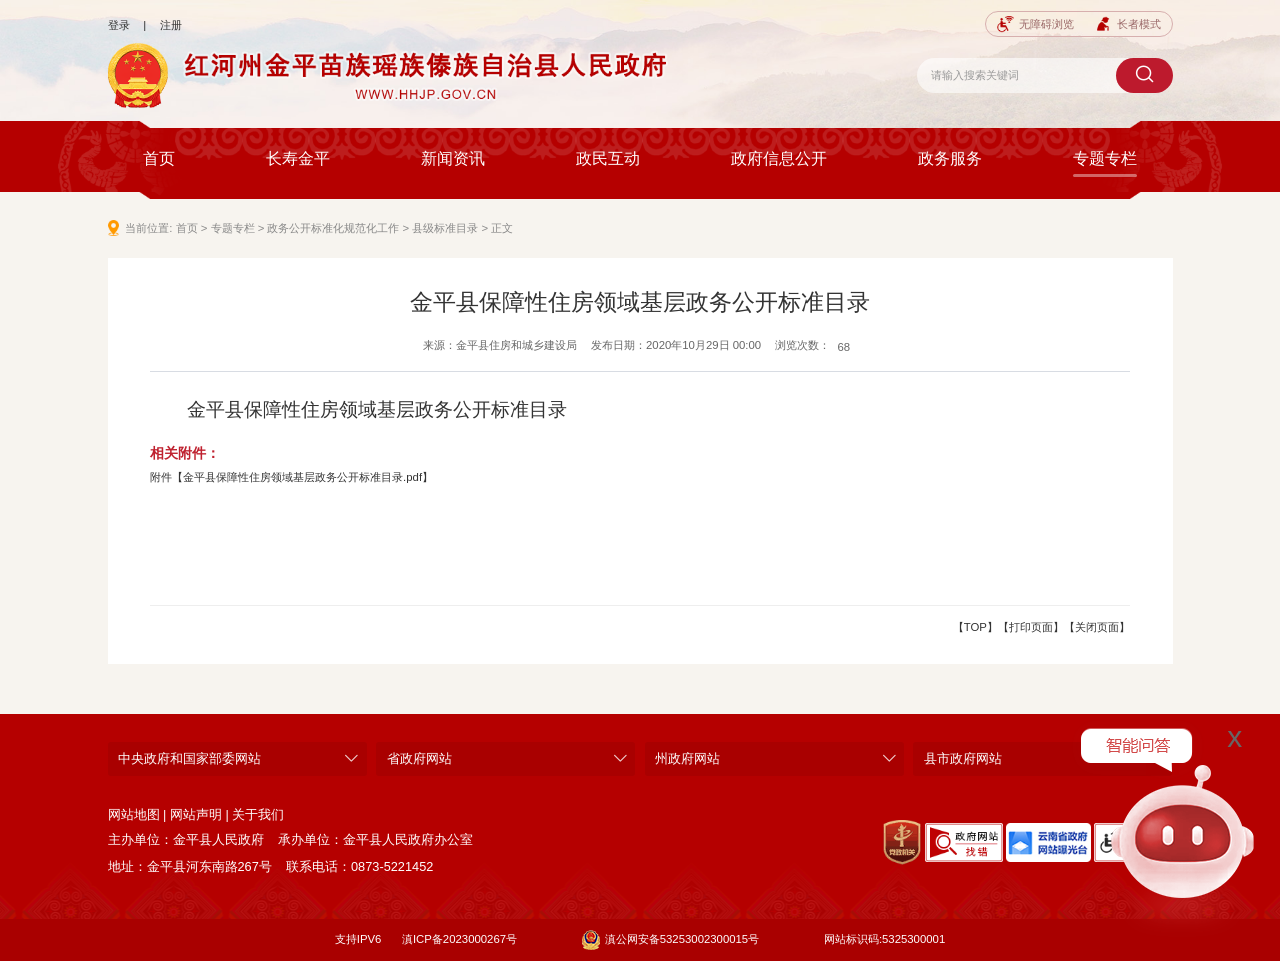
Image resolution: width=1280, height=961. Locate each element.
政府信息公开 (779, 158)
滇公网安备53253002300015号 (670, 940)
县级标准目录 (445, 228)
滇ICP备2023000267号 (459, 939)
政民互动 (608, 158)
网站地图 (134, 814)
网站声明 (196, 814)
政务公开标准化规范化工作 (333, 228)
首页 (159, 158)
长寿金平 (298, 158)
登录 (119, 25)
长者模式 (1128, 24)
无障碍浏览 (1035, 24)
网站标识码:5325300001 (884, 939)
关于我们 (258, 814)
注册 (171, 25)
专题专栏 (1105, 158)
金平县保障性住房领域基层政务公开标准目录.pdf (302, 477)
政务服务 (950, 158)
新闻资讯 (453, 158)
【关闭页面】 (1097, 627)
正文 (502, 228)
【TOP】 (975, 627)
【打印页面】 (1031, 627)
